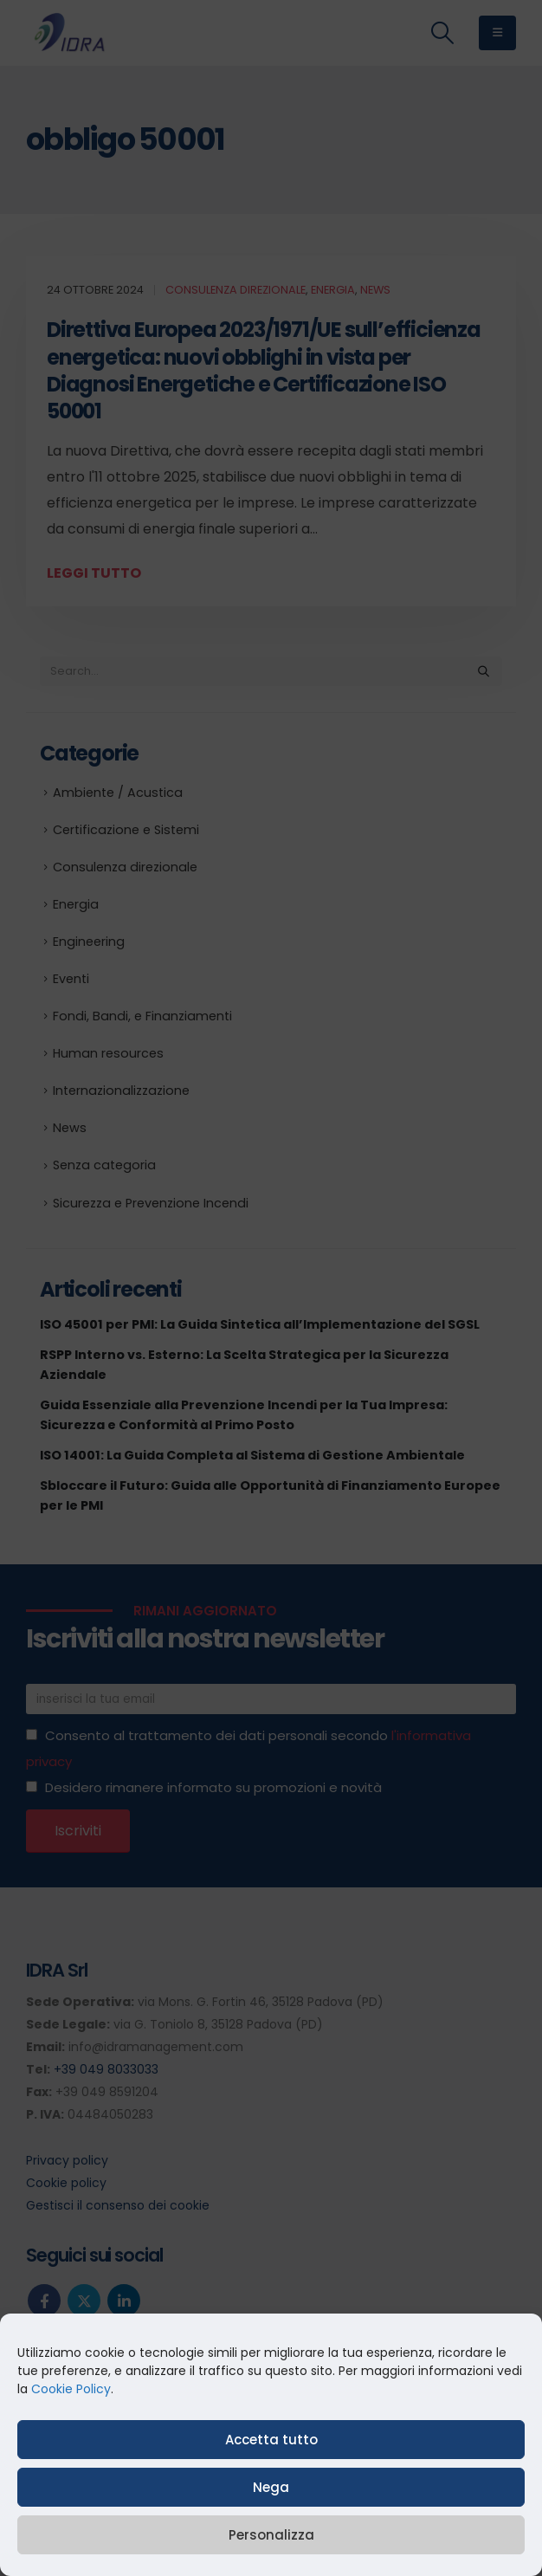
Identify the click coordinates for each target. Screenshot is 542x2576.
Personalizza (271, 2535)
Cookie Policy (71, 2389)
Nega (271, 2487)
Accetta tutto (271, 2439)
